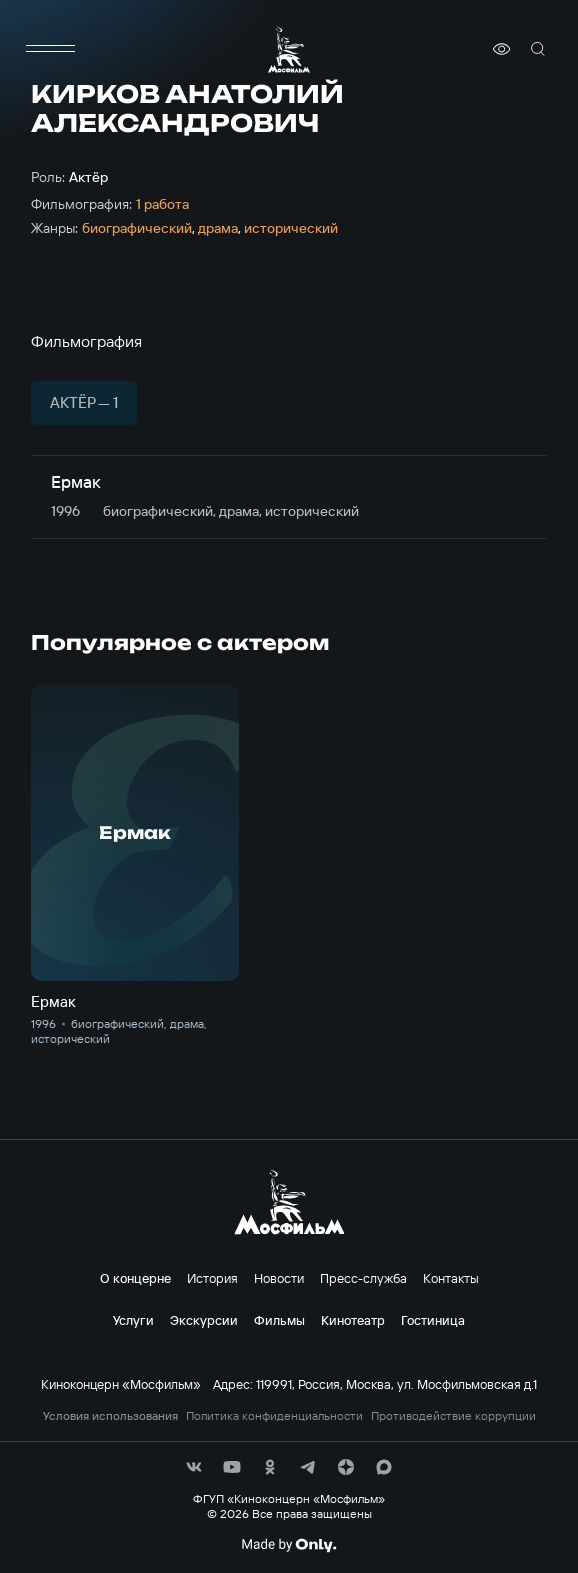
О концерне (135, 1278)
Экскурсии (204, 1320)
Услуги (133, 1320)
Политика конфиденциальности (274, 1416)
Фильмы (279, 1320)
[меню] (51, 49)
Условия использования (110, 1416)
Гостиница (433, 1320)
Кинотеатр (353, 1320)
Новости (279, 1278)
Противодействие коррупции (453, 1416)
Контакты (451, 1278)
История (212, 1278)
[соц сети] (194, 1467)
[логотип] (289, 49)
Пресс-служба (363, 1278)
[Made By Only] (288, 1545)
